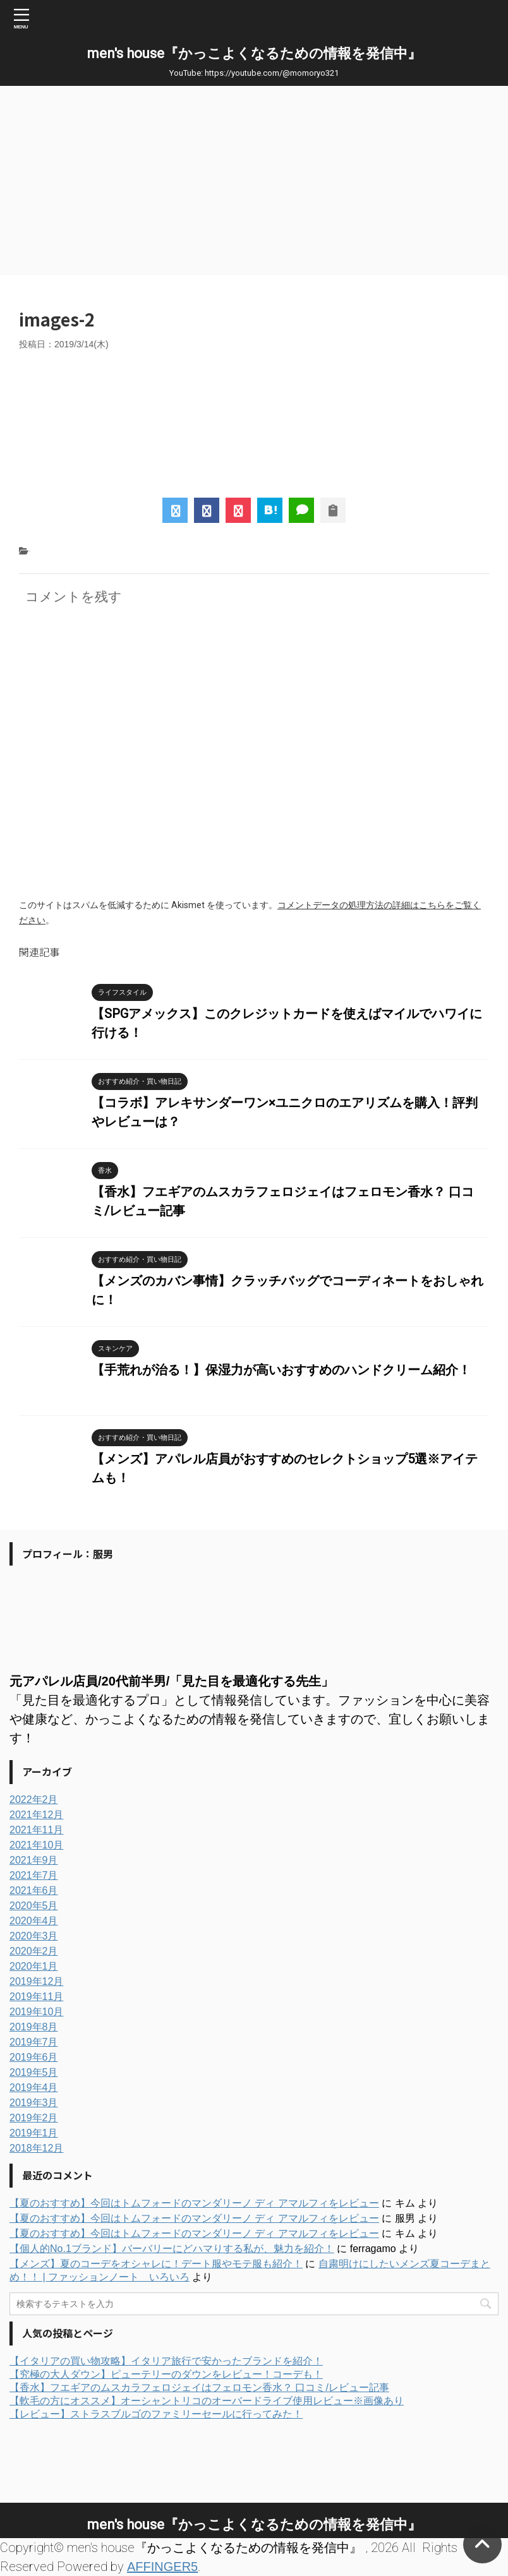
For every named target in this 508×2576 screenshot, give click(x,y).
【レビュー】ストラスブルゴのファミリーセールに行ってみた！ (156, 2414)
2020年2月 (33, 1951)
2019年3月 (33, 2102)
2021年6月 (33, 1890)
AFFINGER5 (162, 2566)
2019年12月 (36, 1981)
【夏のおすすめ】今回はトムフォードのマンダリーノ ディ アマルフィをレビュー (194, 2203)
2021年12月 (36, 1814)
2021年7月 (33, 1875)
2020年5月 (33, 1905)
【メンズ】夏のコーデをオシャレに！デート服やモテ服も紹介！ (156, 2263)
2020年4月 (33, 1920)
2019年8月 (33, 2027)
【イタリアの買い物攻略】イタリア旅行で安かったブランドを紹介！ (166, 2361)
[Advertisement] (254, 180)
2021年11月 (36, 1829)
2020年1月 (33, 1966)
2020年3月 (33, 1936)
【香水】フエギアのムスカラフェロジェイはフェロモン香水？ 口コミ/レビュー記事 (199, 2387)
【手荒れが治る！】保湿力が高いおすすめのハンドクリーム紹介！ (281, 1369)
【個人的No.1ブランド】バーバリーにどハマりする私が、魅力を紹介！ (171, 2248)
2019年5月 (33, 2072)
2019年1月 (33, 2133)
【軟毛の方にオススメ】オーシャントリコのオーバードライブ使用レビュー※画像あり (206, 2400)
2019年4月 (33, 2087)
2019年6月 (33, 2057)
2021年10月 (36, 1845)
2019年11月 (36, 1996)
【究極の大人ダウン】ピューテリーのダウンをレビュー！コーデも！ (166, 2374)
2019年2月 (33, 2117)
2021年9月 (33, 1860)
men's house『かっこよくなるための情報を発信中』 (254, 53)
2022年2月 (33, 1799)
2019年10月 (36, 2011)
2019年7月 (33, 2042)
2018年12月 (36, 2148)
